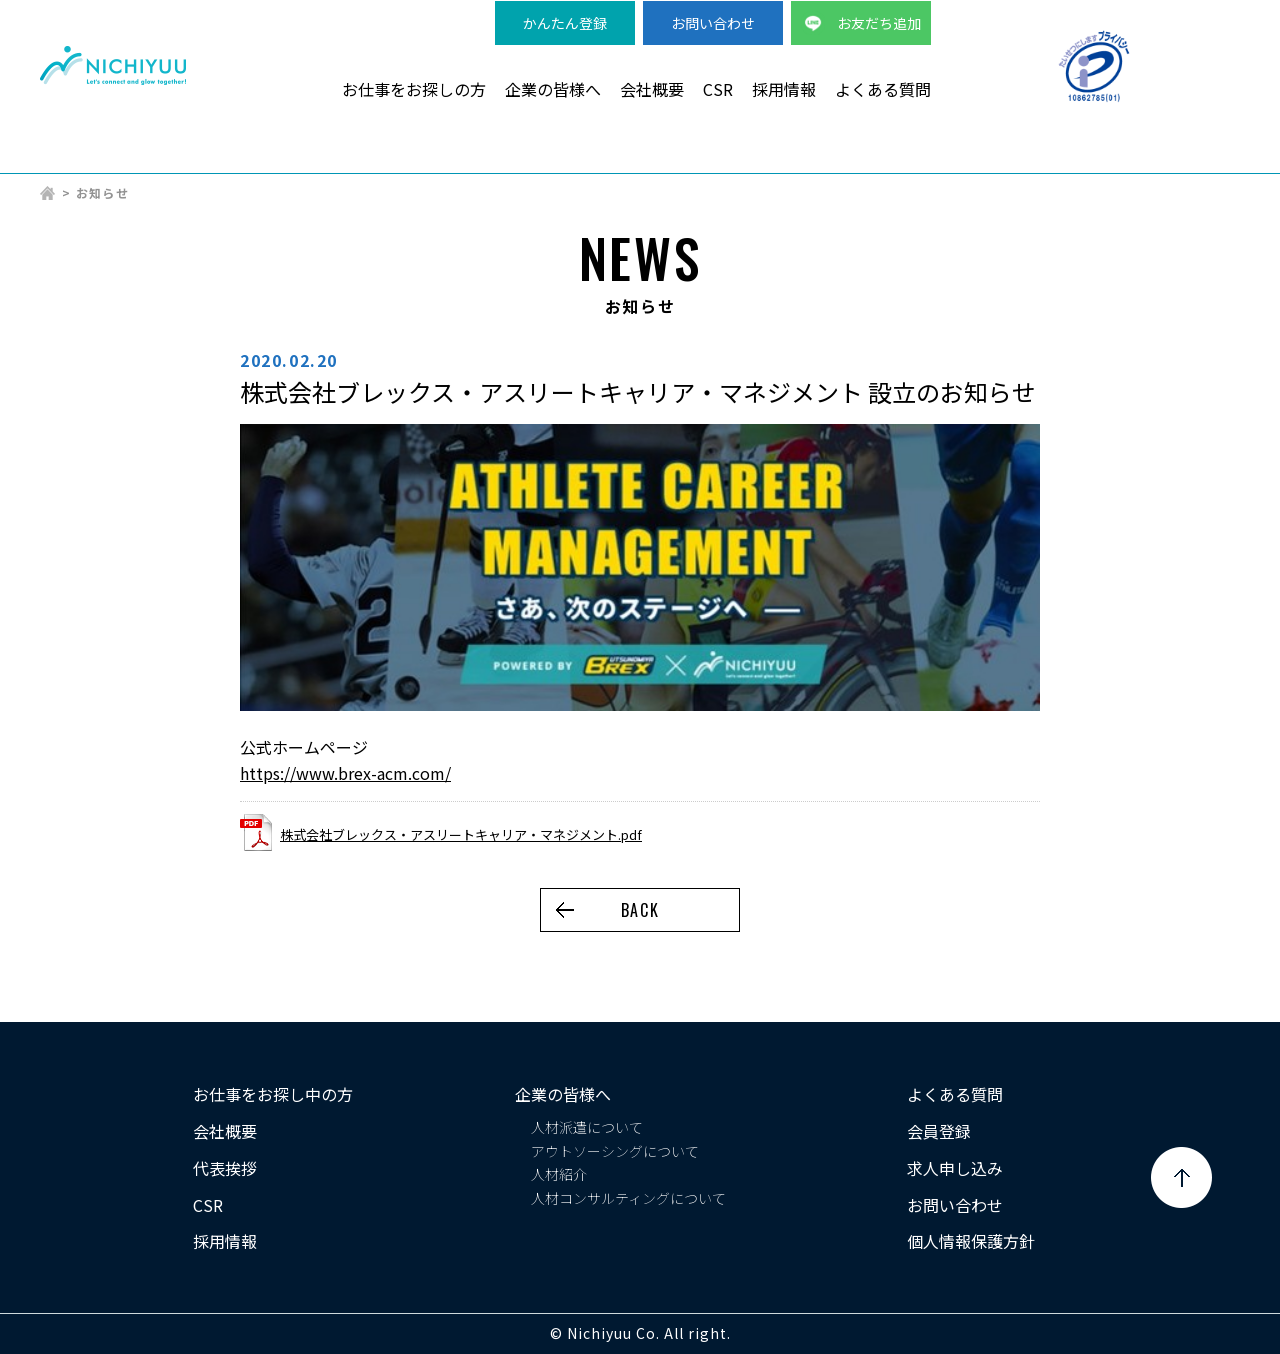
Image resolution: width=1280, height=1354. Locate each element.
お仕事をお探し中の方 (273, 1094)
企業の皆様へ (553, 89)
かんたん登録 (565, 23)
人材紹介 (559, 1174)
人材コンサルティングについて (628, 1198)
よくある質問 (883, 89)
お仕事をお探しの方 (414, 89)
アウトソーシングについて (615, 1151)
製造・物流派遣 (596, 161)
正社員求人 (1200, 161)
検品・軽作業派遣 (759, 161)
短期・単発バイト (1053, 161)
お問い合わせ (713, 23)
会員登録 (939, 1131)
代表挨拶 (225, 1168)
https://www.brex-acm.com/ (345, 773)
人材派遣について (587, 1127)
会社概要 (652, 89)
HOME (48, 193)
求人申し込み (955, 1168)
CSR (718, 89)
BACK (640, 910)
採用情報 (784, 89)
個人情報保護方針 (971, 1241)
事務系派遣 (906, 161)
